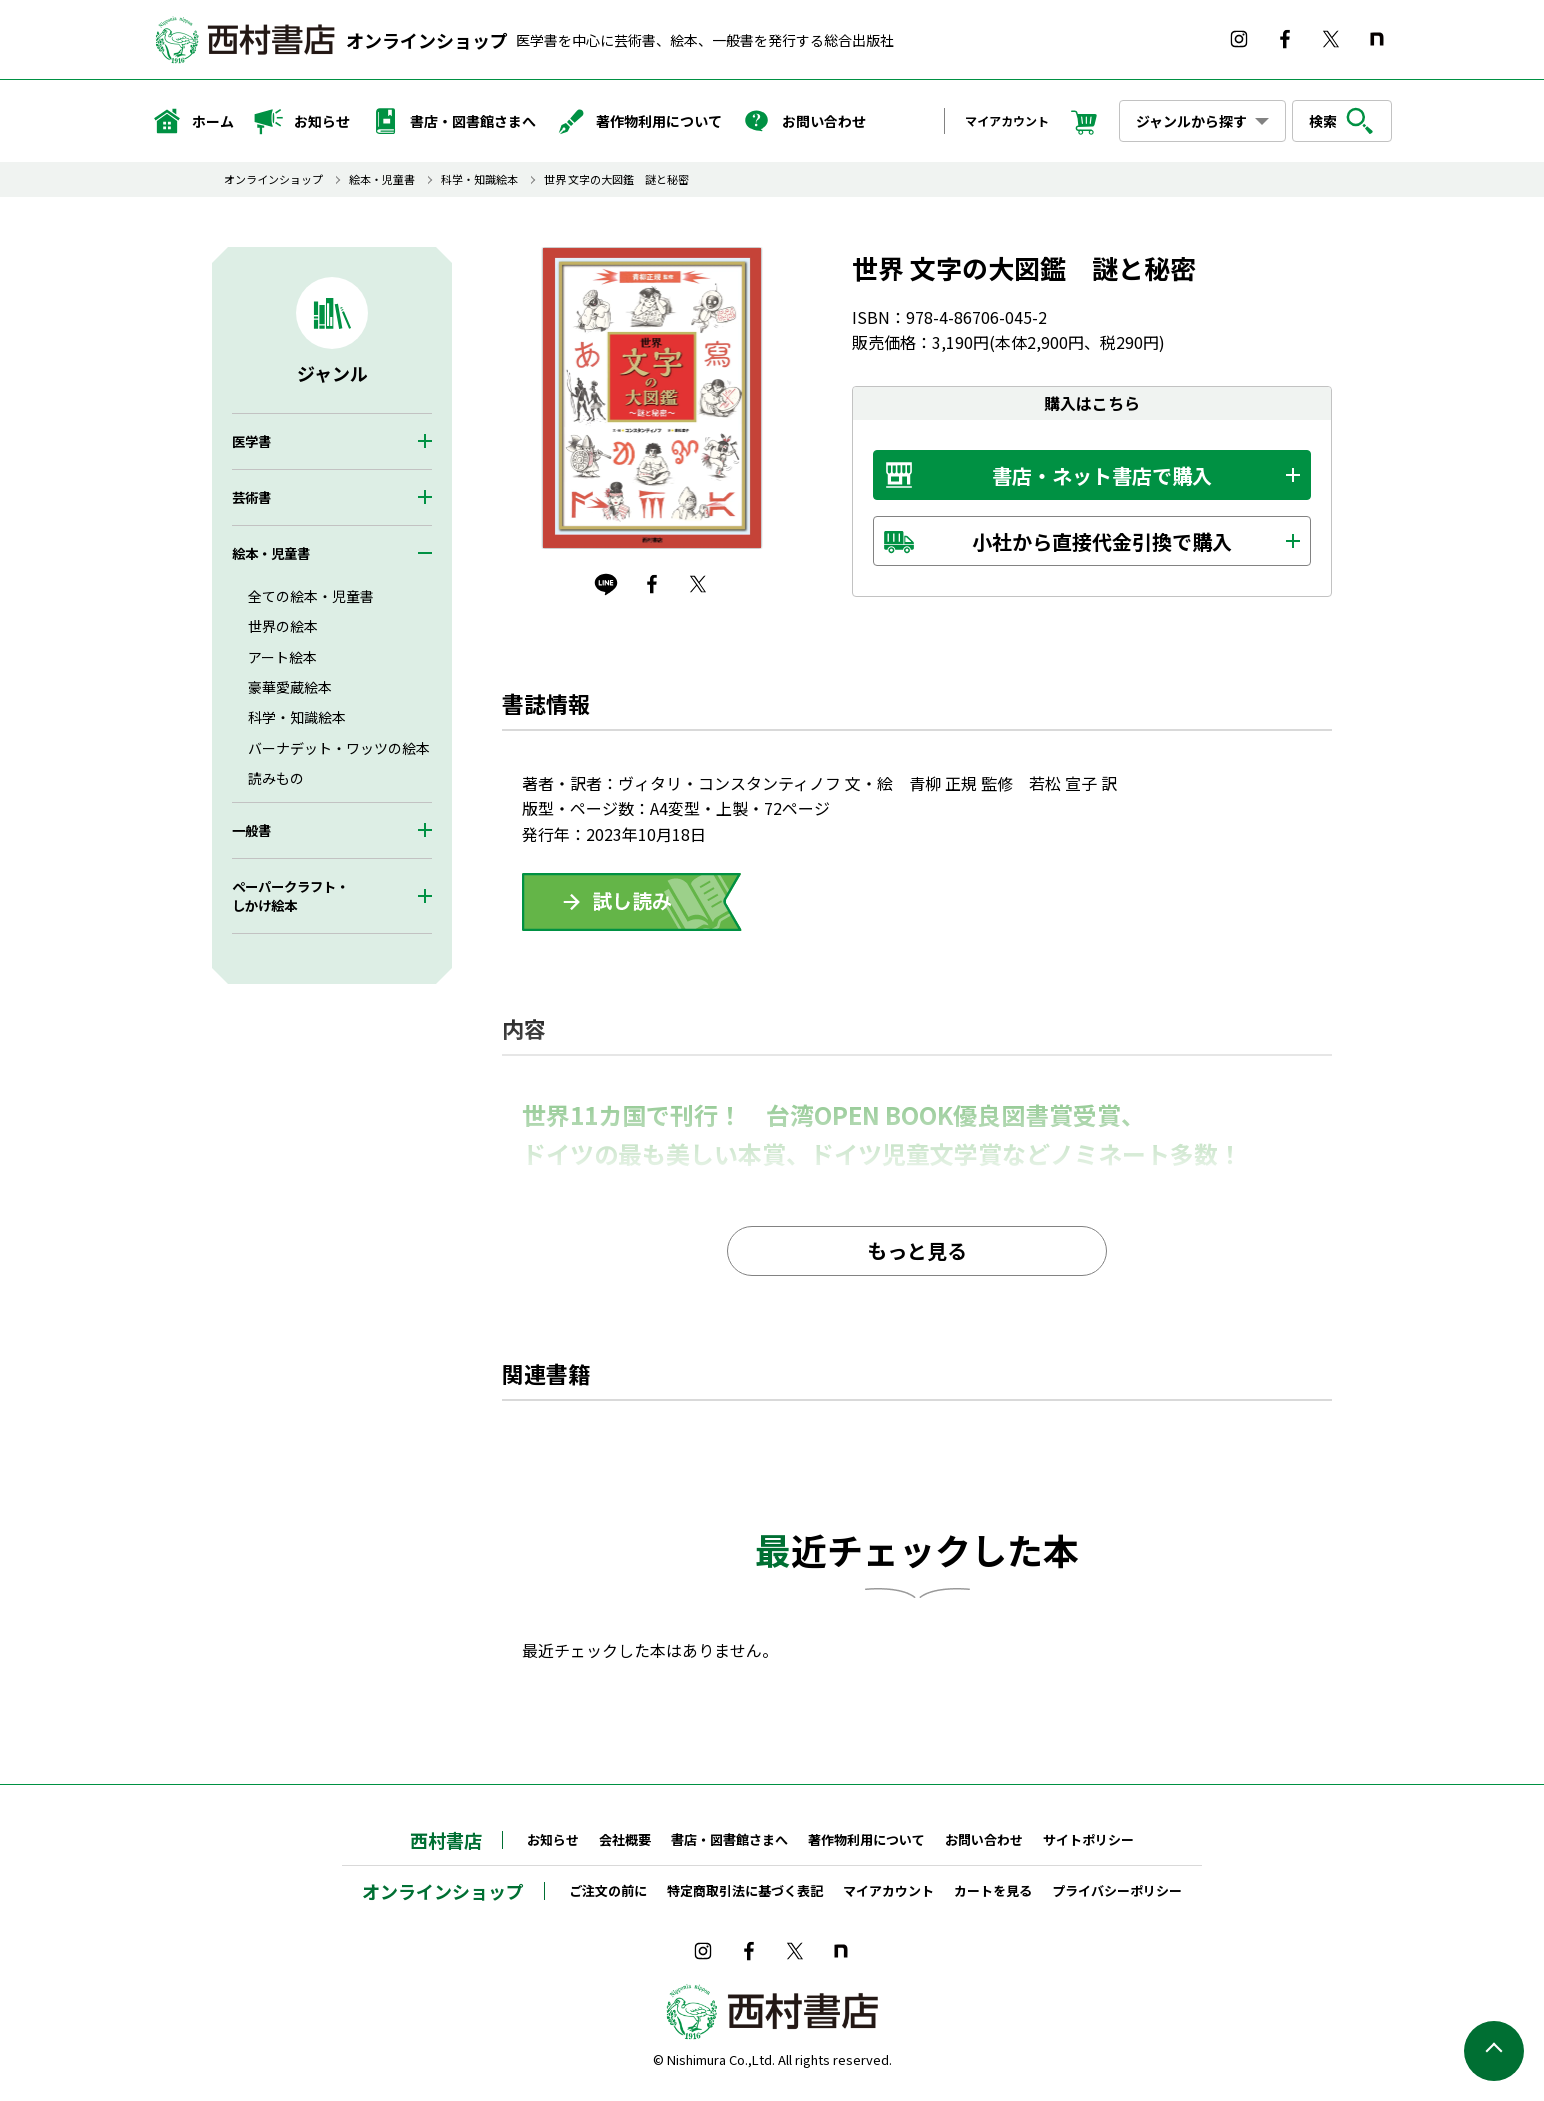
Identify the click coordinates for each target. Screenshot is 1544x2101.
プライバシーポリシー (1117, 1890)
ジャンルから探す (1191, 121)
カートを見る (993, 1890)
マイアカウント (1007, 120)
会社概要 (625, 1839)
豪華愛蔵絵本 (290, 687)
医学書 (251, 441)
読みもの (276, 778)
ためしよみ (632, 902)
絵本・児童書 (382, 179)
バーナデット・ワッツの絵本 (339, 748)
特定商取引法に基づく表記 (745, 1890)
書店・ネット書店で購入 (1102, 475)
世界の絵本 (283, 626)
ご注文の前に (608, 1890)
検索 (1342, 121)
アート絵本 (282, 657)
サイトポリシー (1088, 1839)
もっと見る (917, 1250)
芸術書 (251, 497)
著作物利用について (639, 121)
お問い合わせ (804, 121)
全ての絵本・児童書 (311, 596)
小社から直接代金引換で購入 (1102, 541)
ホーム (193, 121)
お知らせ (302, 121)
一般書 (251, 830)
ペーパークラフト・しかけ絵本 (290, 896)
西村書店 (446, 1840)
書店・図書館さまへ (453, 121)
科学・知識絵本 (479, 179)
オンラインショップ (427, 40)
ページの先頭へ (1494, 2051)
